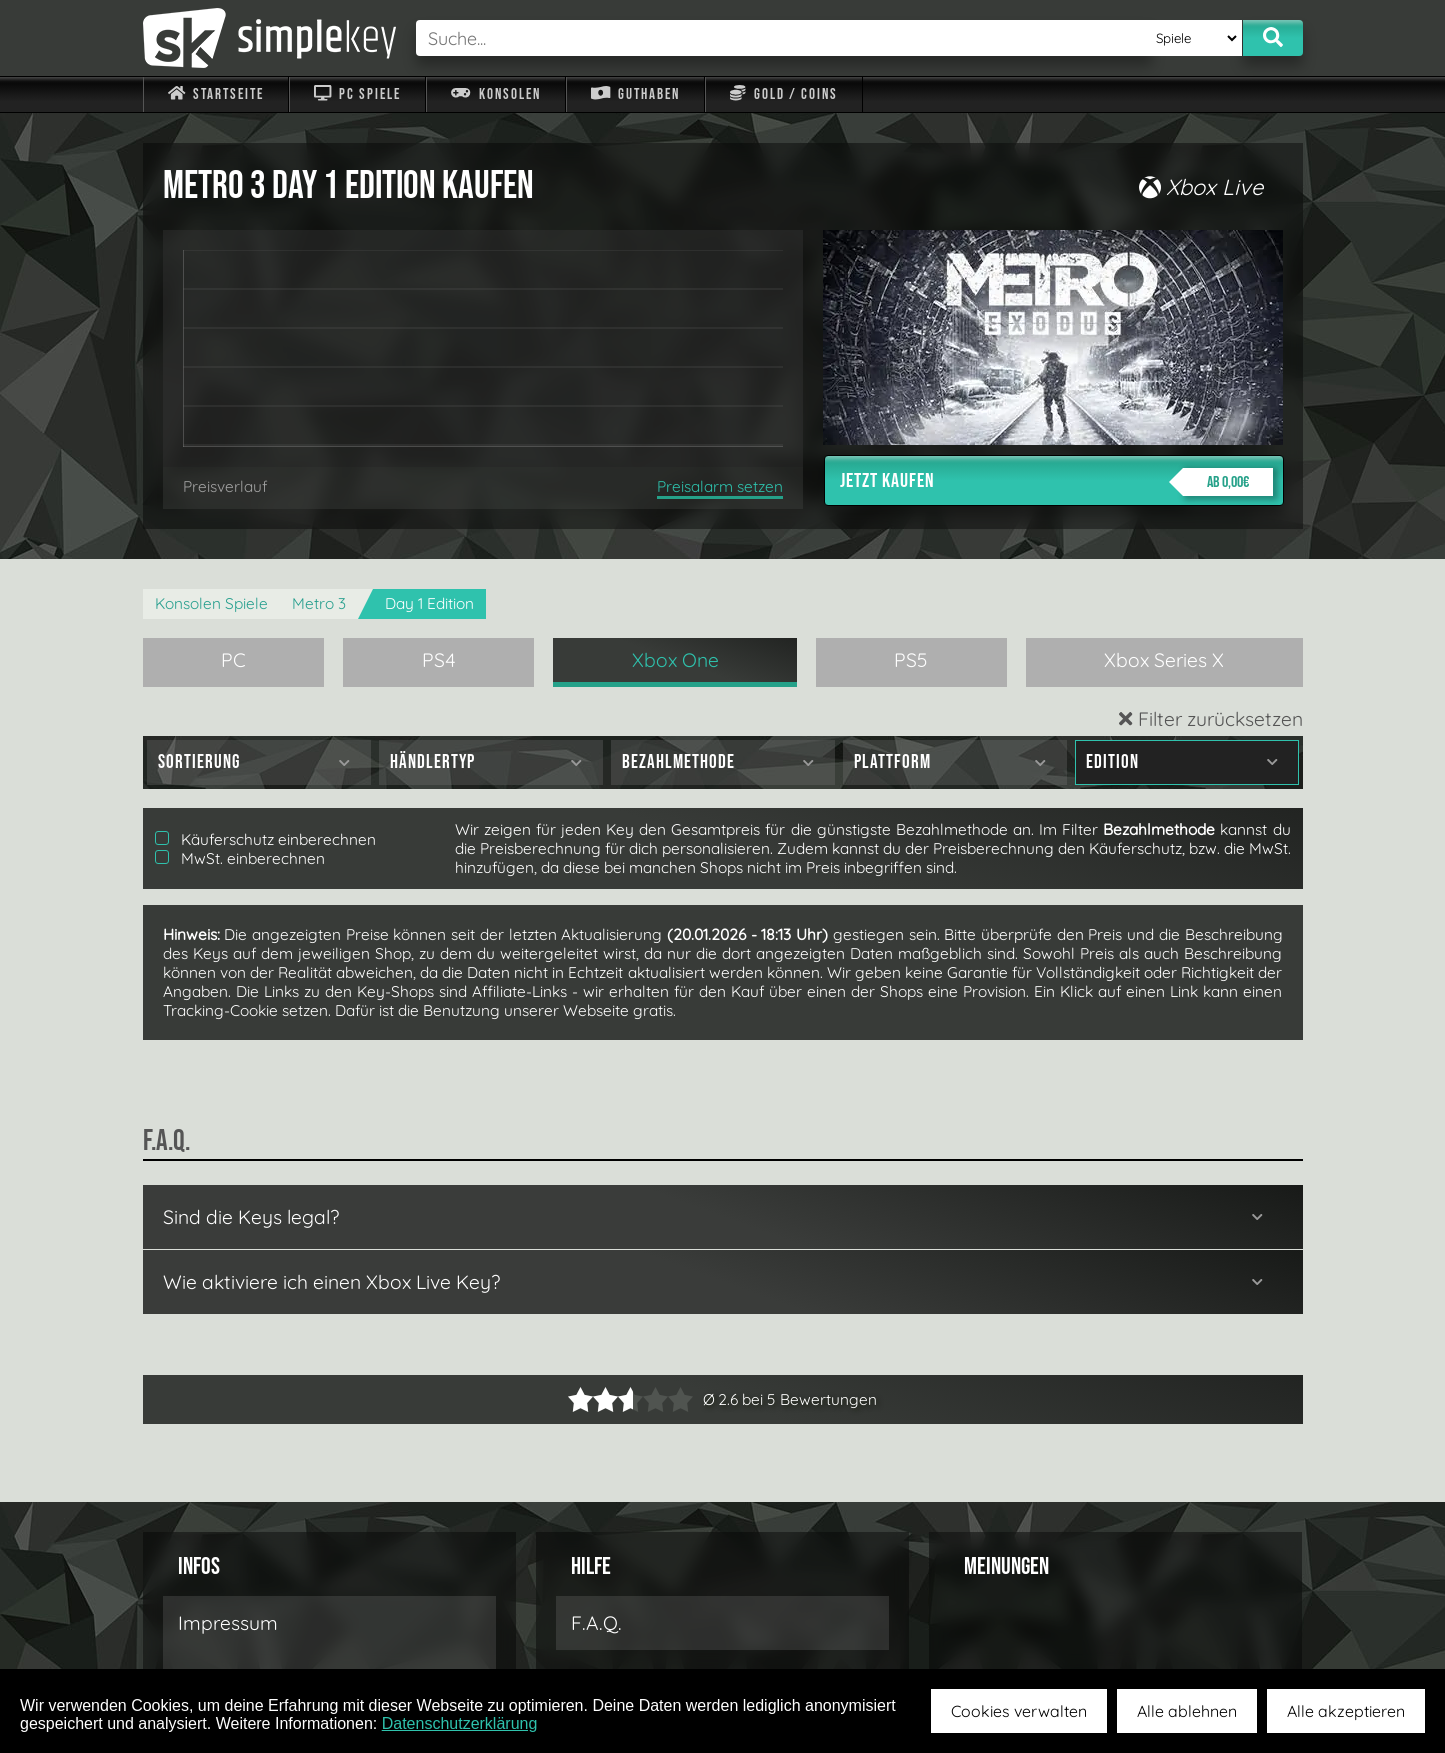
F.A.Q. (596, 1623)
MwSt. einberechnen (240, 858)
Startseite (216, 94)
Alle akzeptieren (1346, 1711)
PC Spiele (357, 94)
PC (233, 660)
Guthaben (635, 94)
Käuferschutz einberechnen (265, 839)
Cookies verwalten (1019, 1711)
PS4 (439, 660)
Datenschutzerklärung (460, 1723)
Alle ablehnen (1187, 1711)
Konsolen (495, 94)
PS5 (911, 660)
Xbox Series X (1164, 660)
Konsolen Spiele (211, 603)
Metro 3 (319, 603)
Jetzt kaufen (1056, 482)
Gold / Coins (783, 94)
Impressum (228, 1623)
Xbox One (675, 660)
